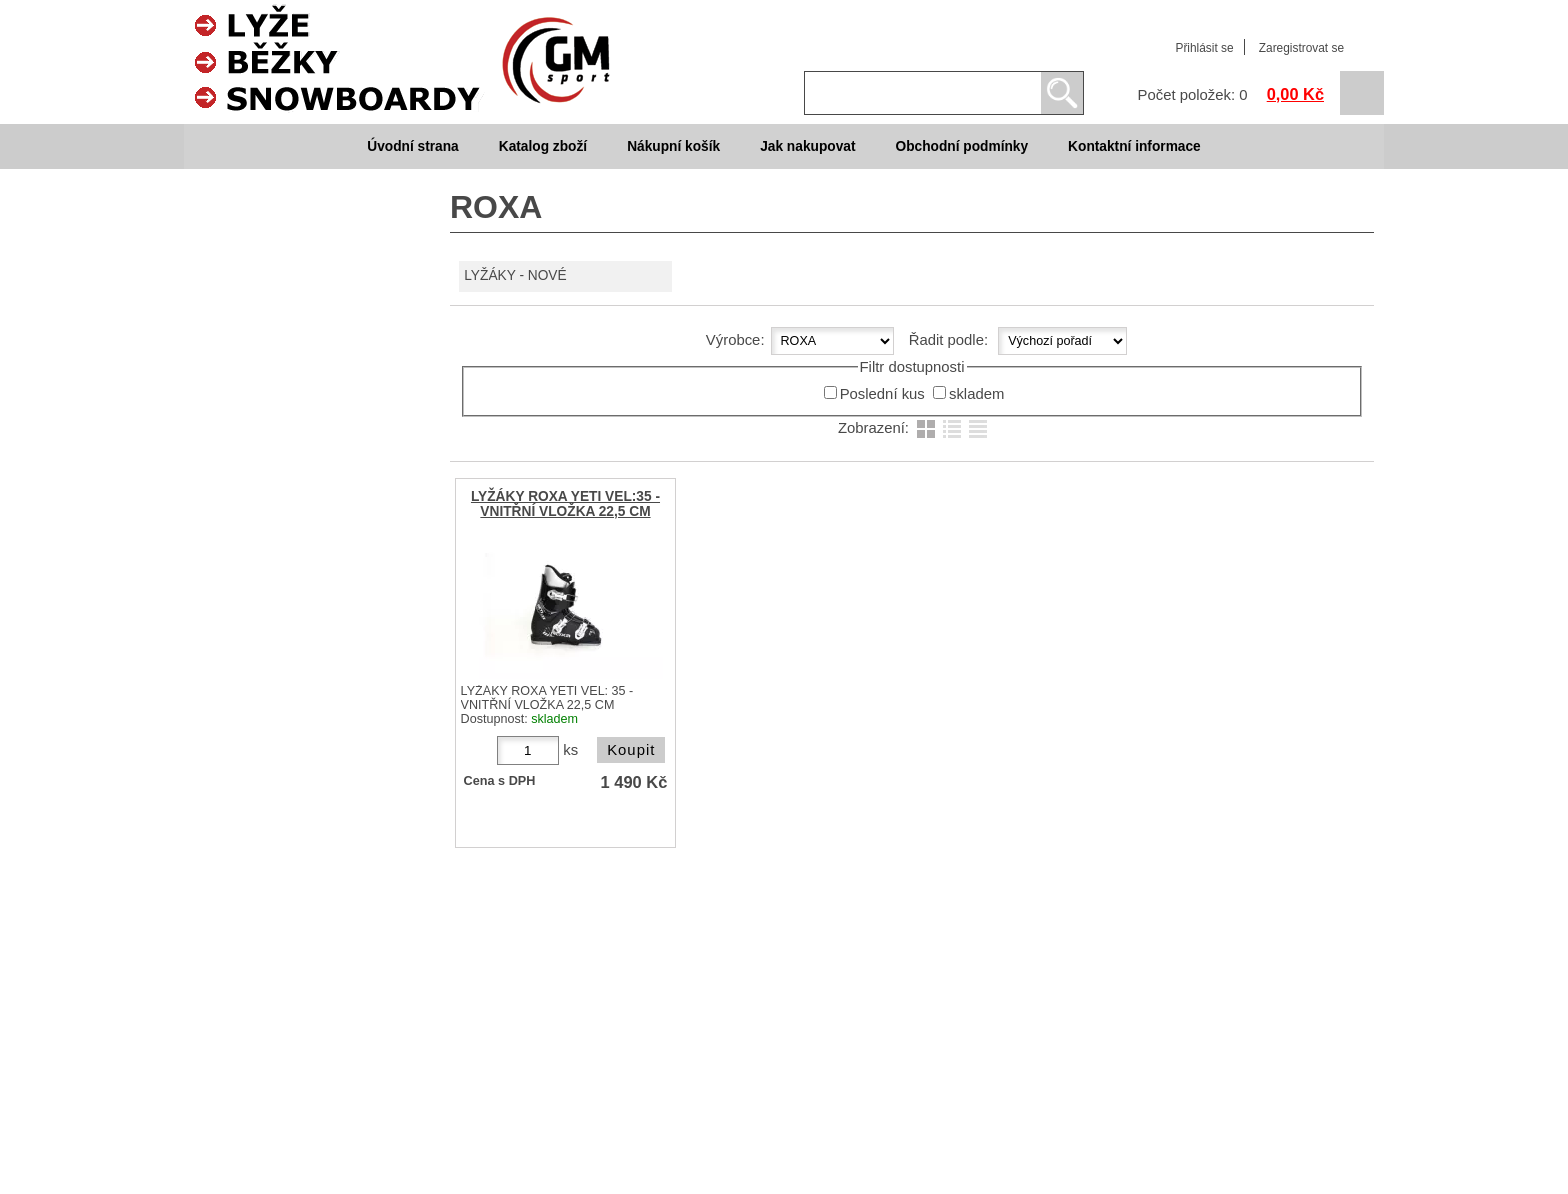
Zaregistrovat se (1301, 48)
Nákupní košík (673, 146)
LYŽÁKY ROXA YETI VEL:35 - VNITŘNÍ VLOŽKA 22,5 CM (565, 504)
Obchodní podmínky (961, 146)
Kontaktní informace (1134, 146)
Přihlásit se (1204, 48)
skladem (976, 394)
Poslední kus (882, 394)
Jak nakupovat (807, 146)
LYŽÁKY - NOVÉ (515, 275)
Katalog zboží (543, 146)
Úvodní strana (412, 146)
